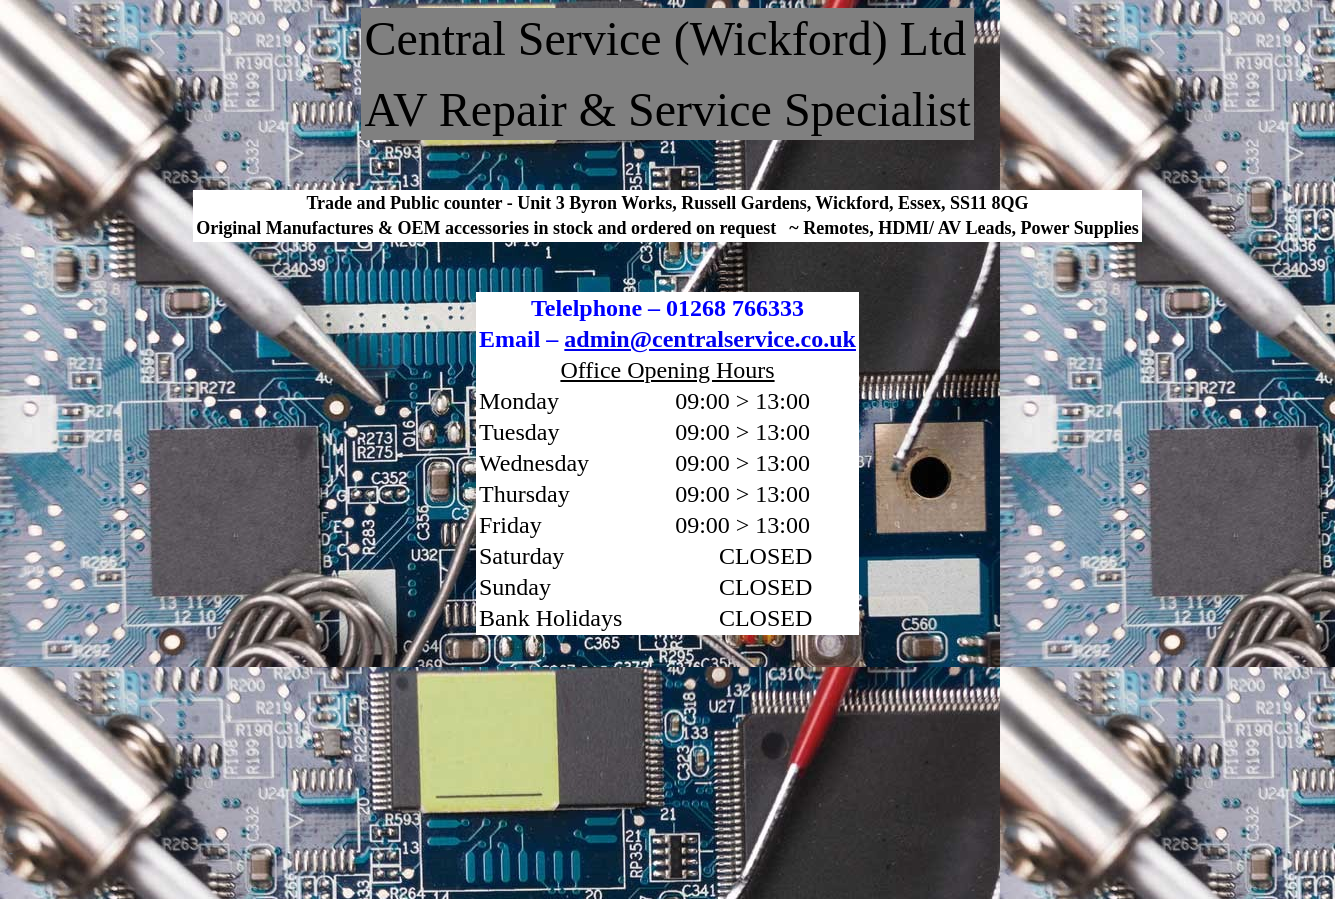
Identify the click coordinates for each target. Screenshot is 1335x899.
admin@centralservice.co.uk (710, 339)
